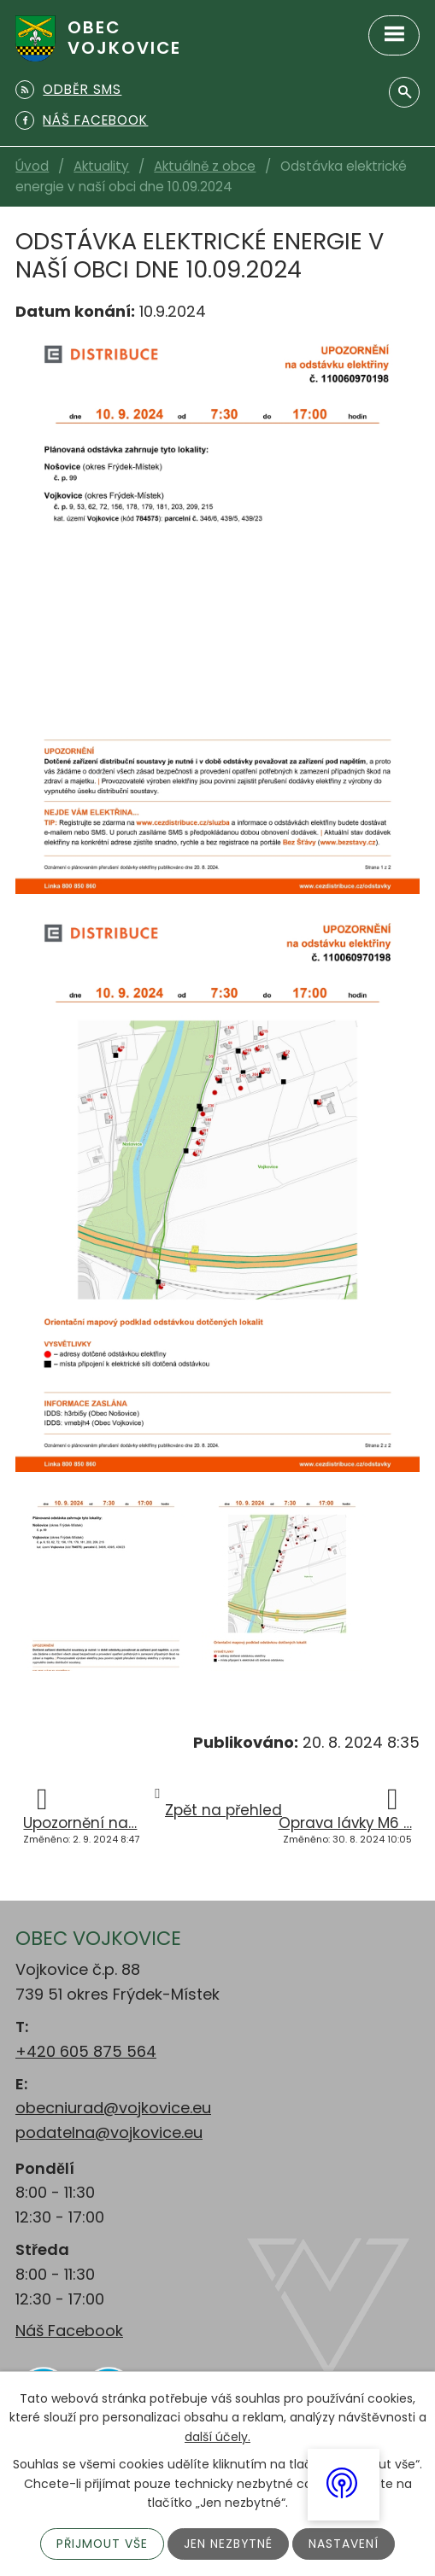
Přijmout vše (102, 2543)
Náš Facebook (69, 2330)
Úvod (32, 166)
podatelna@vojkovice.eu (109, 2132)
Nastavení (345, 2543)
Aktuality (101, 166)
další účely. (217, 2436)
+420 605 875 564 (85, 2051)
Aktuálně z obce (205, 166)
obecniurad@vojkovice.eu (113, 2107)
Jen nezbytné (229, 2543)
